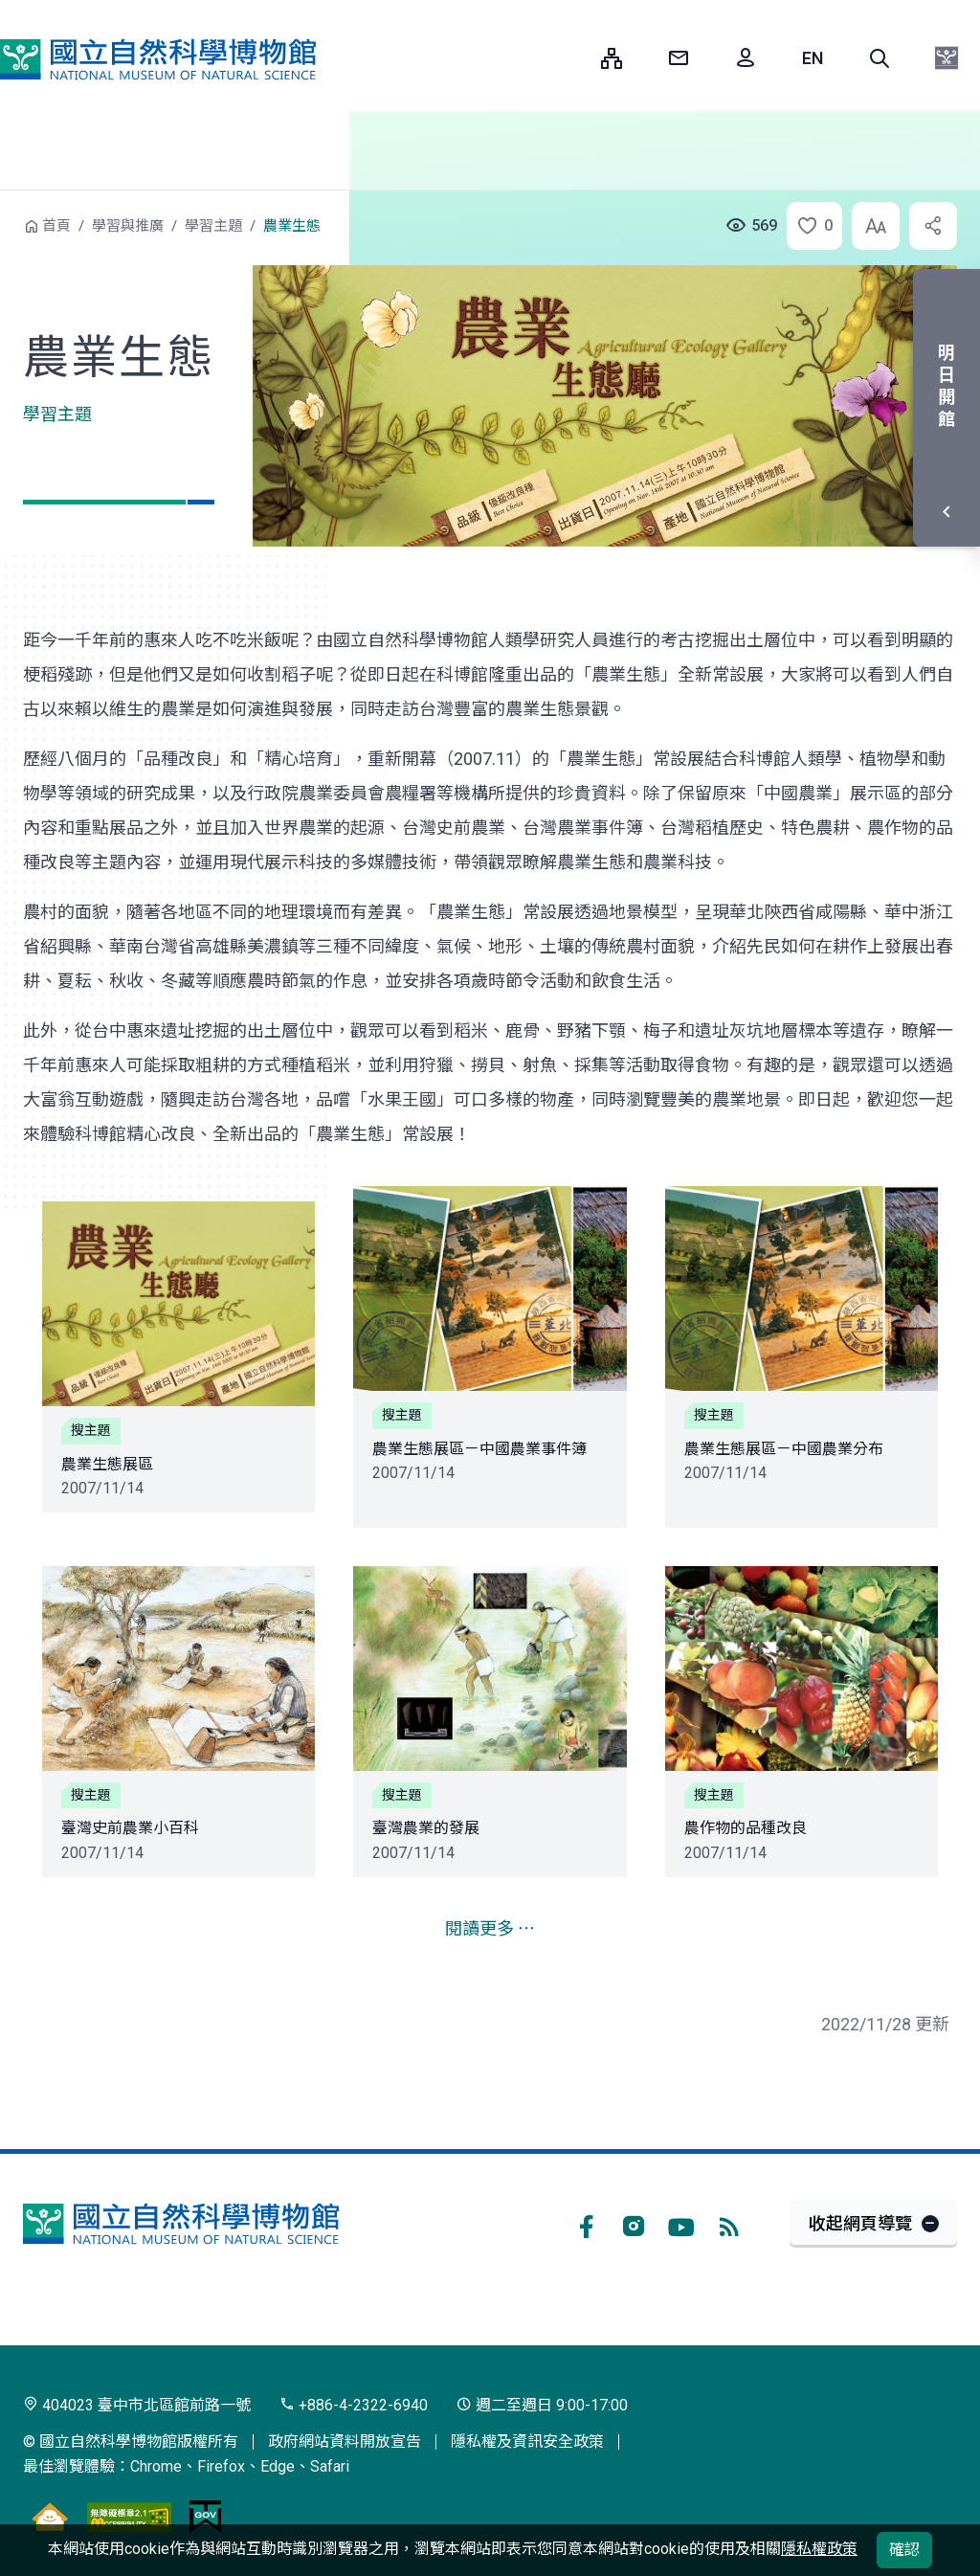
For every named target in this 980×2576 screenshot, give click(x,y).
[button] (879, 58)
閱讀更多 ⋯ (490, 1928)
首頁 (56, 226)
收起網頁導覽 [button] (860, 2223)
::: (572, 58)
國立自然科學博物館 (158, 59)
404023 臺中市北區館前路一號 (137, 2405)
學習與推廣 (128, 226)
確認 (904, 2550)
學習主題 (213, 226)
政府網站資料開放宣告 (344, 2441)
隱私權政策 (819, 2549)
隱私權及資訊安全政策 (527, 2441)
